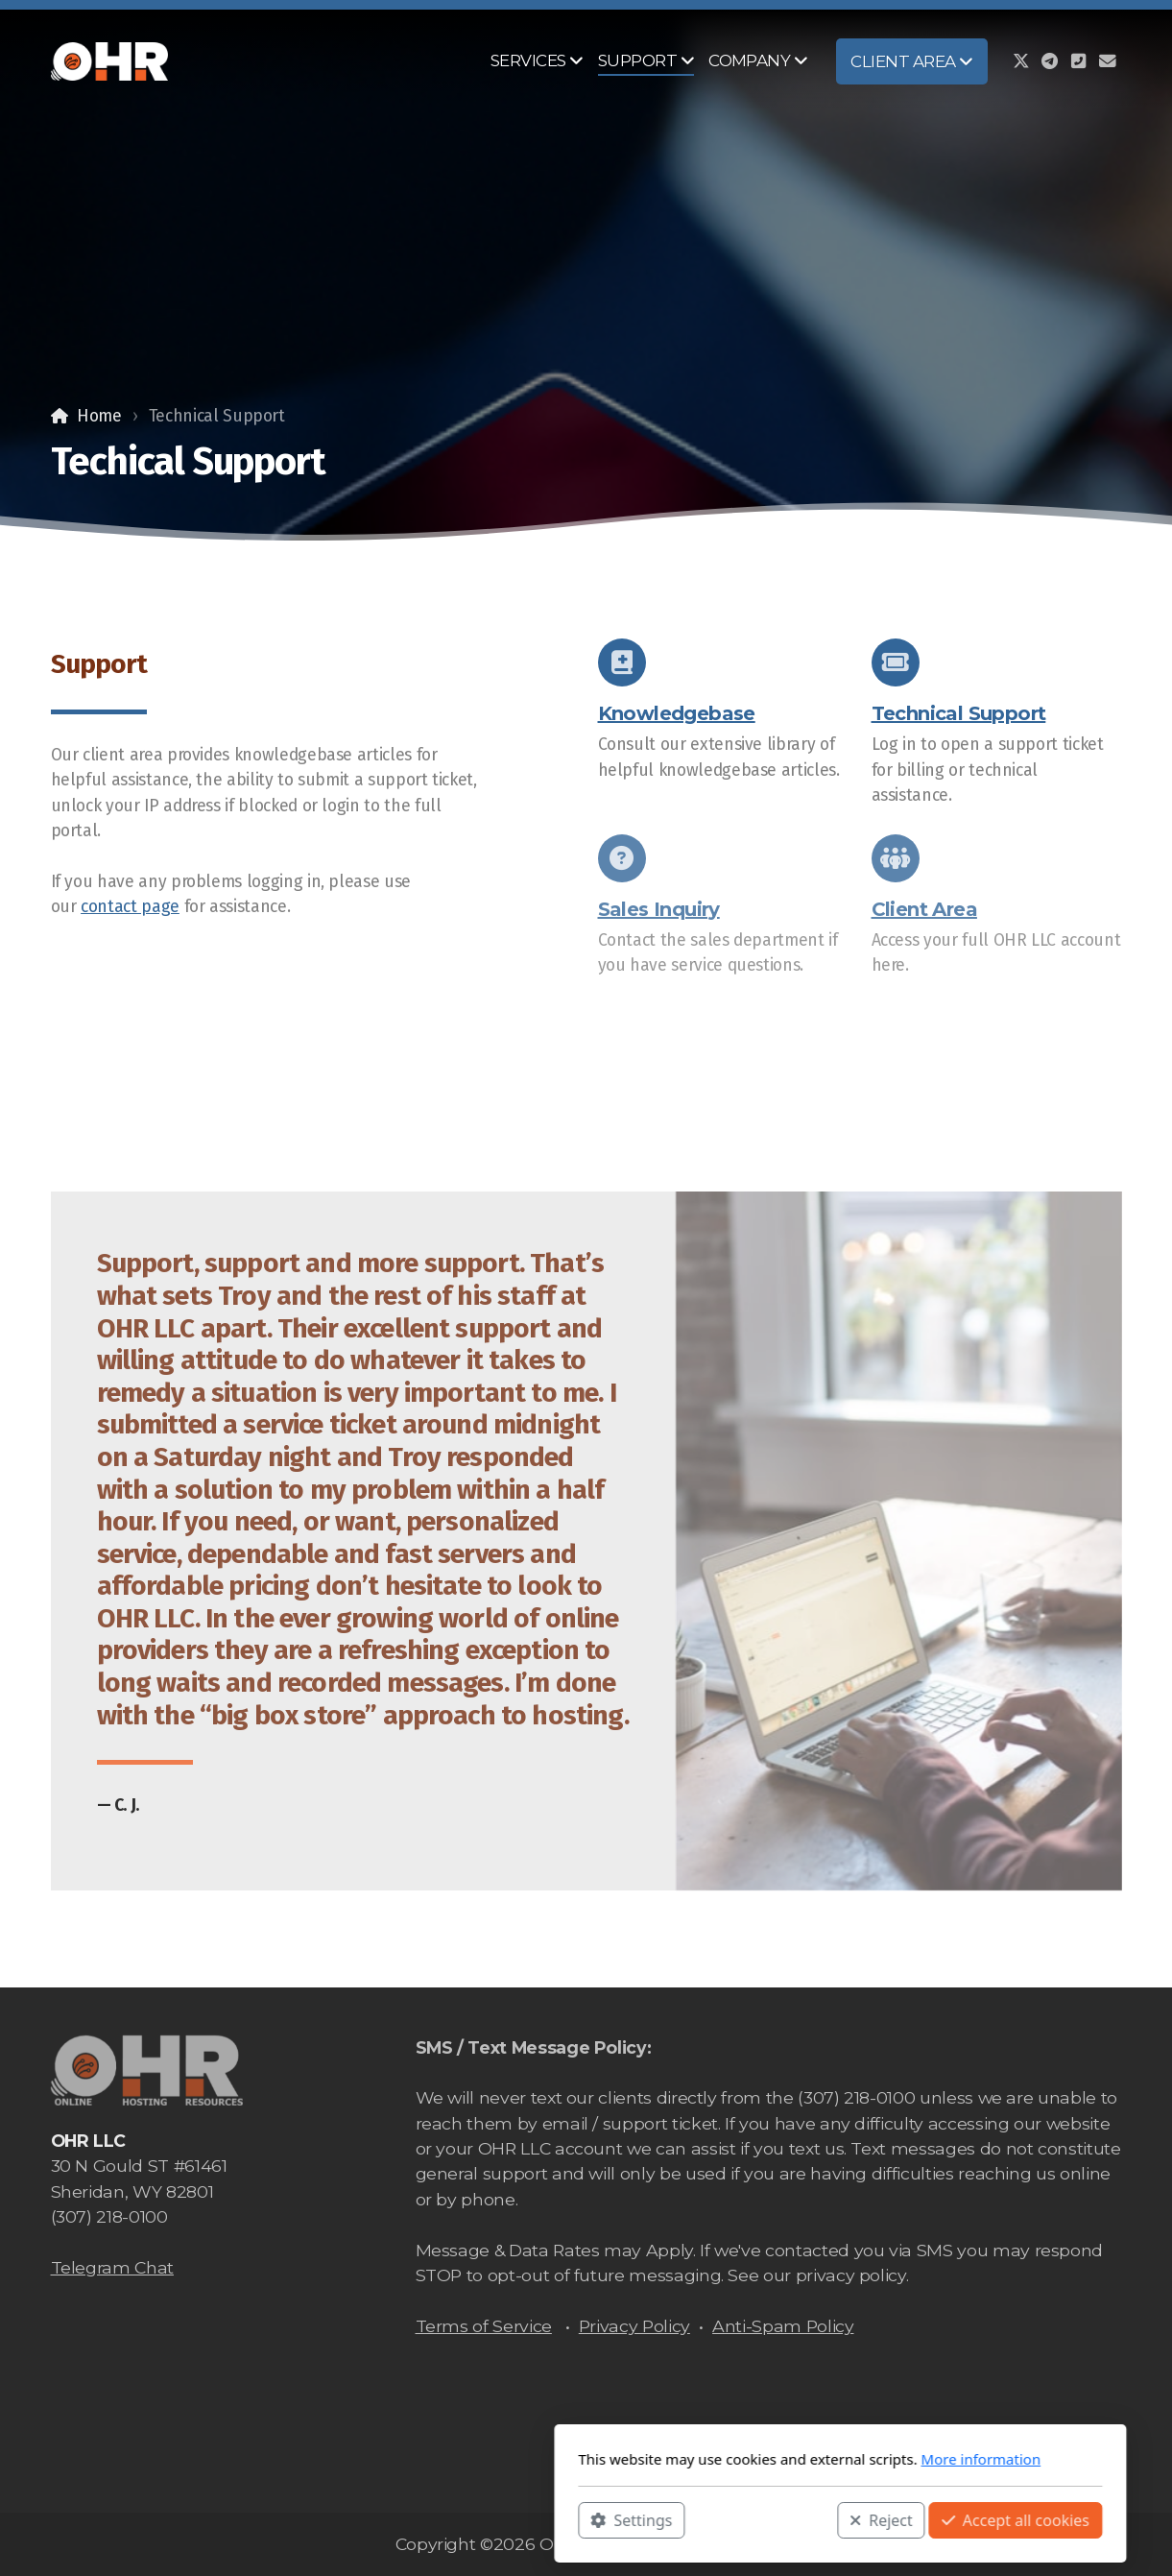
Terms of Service (484, 2326)
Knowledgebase (676, 713)
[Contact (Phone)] (1078, 61)
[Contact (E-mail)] (1107, 61)
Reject (626, 2519)
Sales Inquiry (659, 913)
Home (99, 416)
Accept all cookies (761, 2519)
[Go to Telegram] (1050, 61)
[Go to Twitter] (1021, 61)
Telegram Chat (112, 2267)
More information (727, 2458)
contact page (130, 907)
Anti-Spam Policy (782, 2326)
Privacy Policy (634, 2326)
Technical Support (959, 713)
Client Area (924, 913)
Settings (378, 2519)
